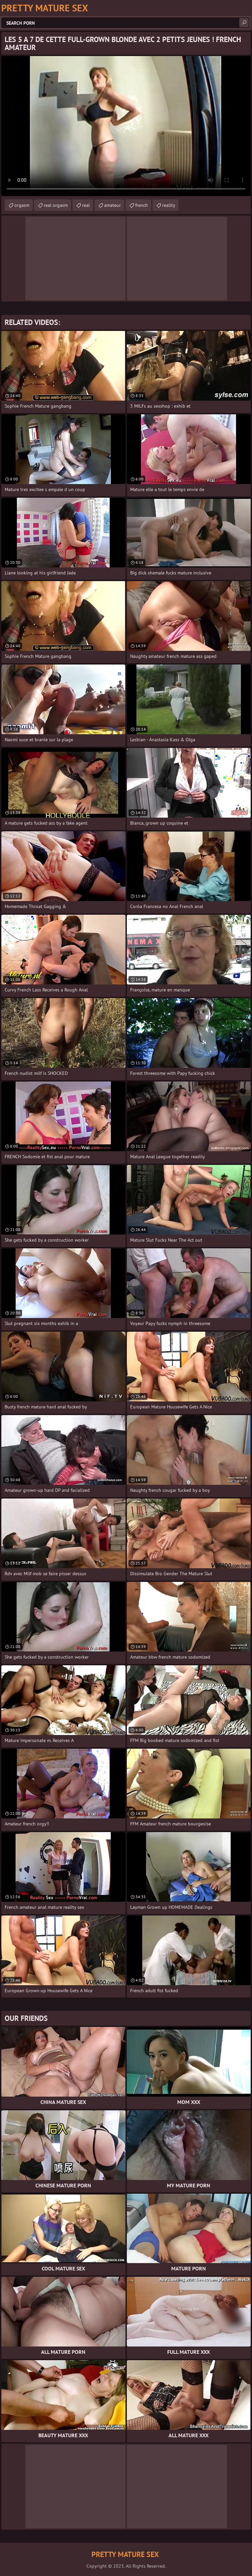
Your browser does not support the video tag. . (126, 126)
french (141, 205)
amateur (112, 205)
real (86, 205)
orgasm (21, 205)
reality (168, 205)
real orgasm (56, 205)
